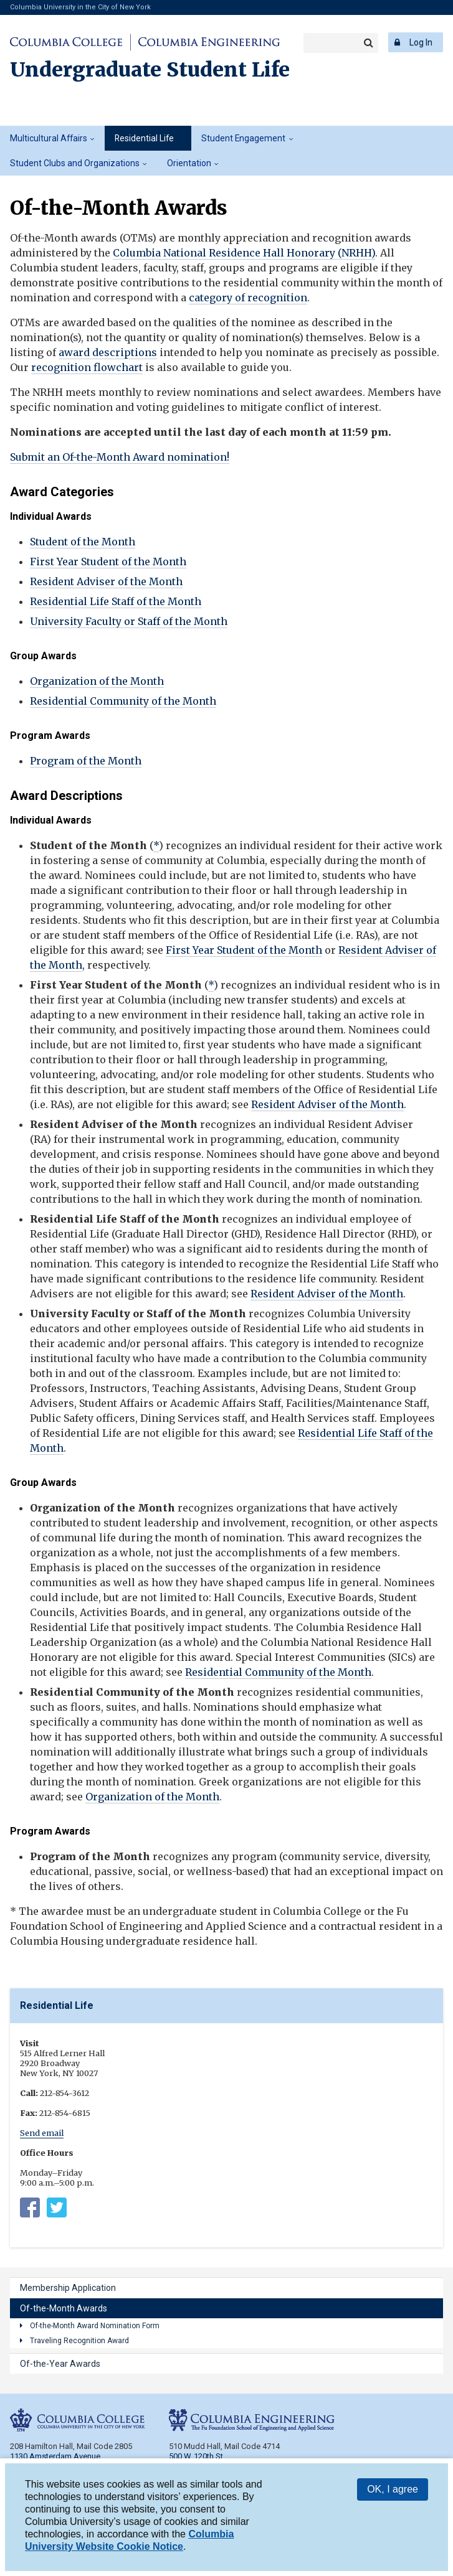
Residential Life (144, 138)
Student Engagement (243, 138)
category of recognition (248, 297)
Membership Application (68, 2288)
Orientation (189, 163)
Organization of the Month (97, 681)
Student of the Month (82, 541)
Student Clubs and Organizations (75, 163)
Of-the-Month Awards (63, 2308)
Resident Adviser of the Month (106, 581)
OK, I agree (392, 2491)
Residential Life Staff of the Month (115, 601)
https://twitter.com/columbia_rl (57, 2210)
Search (368, 43)
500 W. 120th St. (197, 2456)
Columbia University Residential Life (30, 2210)
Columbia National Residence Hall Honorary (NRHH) (244, 253)
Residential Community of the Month (123, 701)
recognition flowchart (87, 367)
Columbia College (68, 42)
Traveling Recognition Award (79, 2340)
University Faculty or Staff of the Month (128, 621)
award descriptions (108, 352)
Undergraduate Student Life (150, 69)
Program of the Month (85, 760)
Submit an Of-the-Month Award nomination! (119, 457)
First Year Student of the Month (108, 561)
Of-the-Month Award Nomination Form (95, 2325)
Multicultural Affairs (48, 138)
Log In (420, 42)
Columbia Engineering (207, 42)
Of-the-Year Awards (60, 2364)
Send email (42, 2133)
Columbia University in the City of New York (80, 7)
